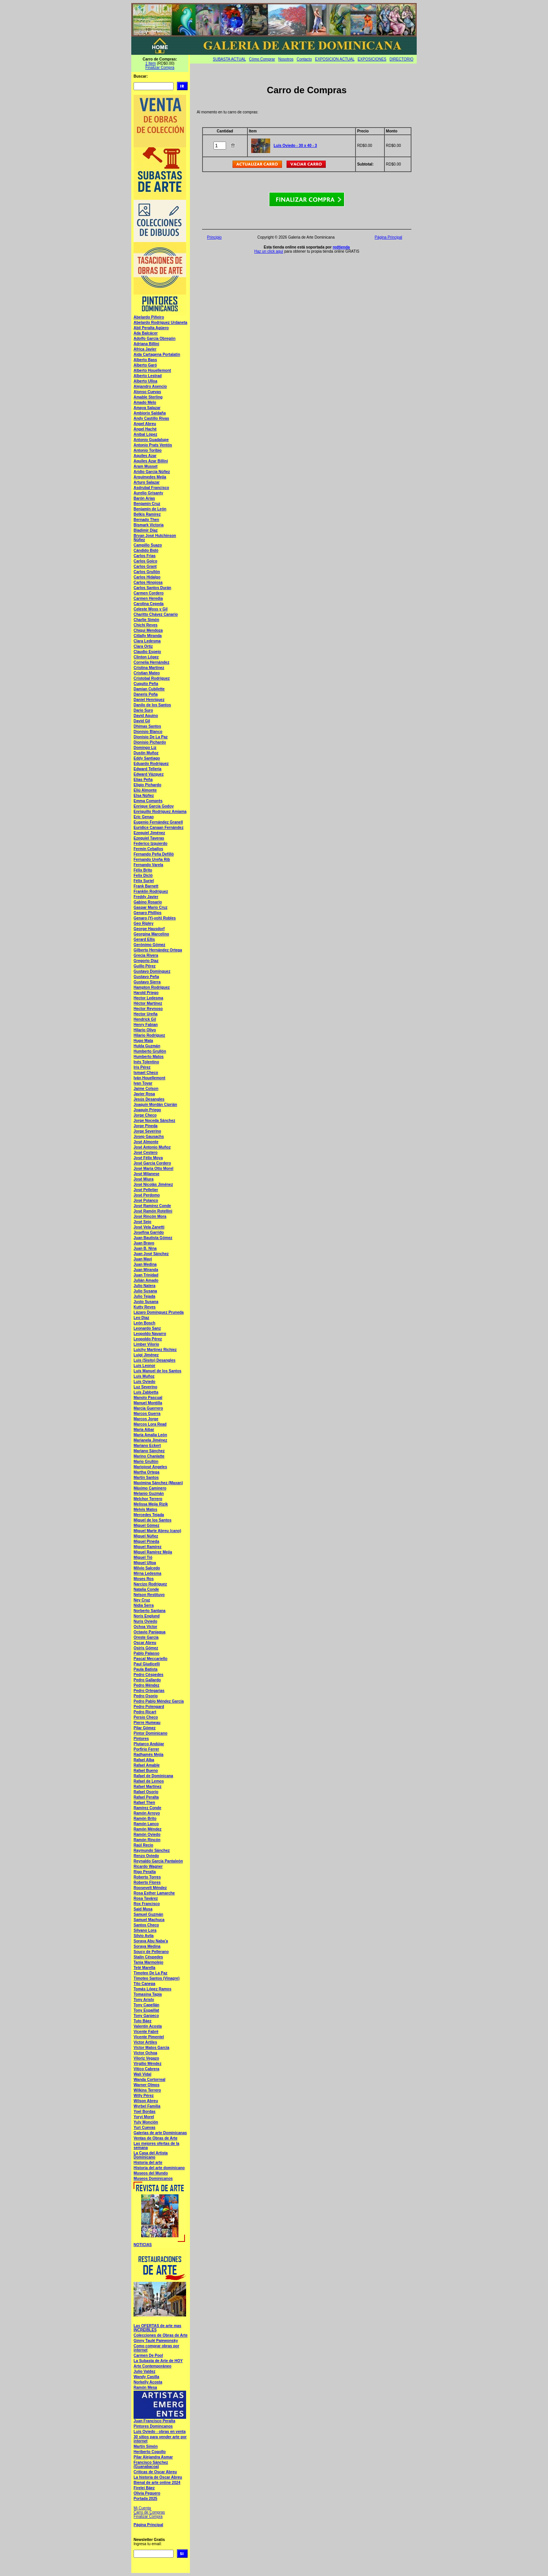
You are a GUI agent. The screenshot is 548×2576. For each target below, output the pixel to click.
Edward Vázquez (149, 774)
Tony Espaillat (146, 2010)
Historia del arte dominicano (159, 2168)
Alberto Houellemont (152, 370)
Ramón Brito (145, 1818)
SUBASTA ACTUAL (229, 59)
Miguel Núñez (146, 1536)
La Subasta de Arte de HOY (158, 2361)
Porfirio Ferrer (146, 1749)
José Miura (143, 1179)
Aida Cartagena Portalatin (157, 354)
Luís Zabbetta (146, 1392)
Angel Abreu (145, 424)
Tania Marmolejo (148, 1962)
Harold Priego (146, 993)
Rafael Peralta (146, 1797)
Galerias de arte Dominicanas (160, 2133)
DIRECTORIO (402, 59)
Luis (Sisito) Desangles (154, 1360)
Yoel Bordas (145, 2111)
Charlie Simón (146, 620)
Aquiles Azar (145, 456)
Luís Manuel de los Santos (158, 1371)
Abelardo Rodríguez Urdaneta (160, 322)
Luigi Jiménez (146, 1355)
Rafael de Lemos (149, 1781)
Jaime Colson (146, 1088)
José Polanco (146, 1200)
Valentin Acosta (148, 2026)
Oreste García (146, 1637)
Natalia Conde (146, 1589)
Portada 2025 (145, 2498)
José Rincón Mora (150, 1216)
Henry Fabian (146, 1025)
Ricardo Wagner (148, 1866)
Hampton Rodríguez (152, 987)
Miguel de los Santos (152, 1520)
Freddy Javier (146, 897)
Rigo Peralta (145, 1872)
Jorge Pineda (146, 1126)
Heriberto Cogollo (150, 2452)
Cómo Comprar (262, 59)
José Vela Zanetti (149, 1227)
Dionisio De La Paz (150, 737)
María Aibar (144, 1429)
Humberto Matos (149, 1057)
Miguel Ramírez (147, 1547)
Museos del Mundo (151, 2173)
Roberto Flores (147, 1882)
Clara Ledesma (147, 641)
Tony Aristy (144, 2000)
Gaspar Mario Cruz (150, 907)
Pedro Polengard (149, 1707)
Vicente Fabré (146, 2032)
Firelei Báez (144, 2488)
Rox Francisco (147, 1904)
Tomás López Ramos (152, 1989)
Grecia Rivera (146, 955)
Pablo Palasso (146, 1653)
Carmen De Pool (148, 2355)
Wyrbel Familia (147, 2106)
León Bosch (144, 1323)
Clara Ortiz (143, 646)
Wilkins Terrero (147, 2090)
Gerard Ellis (144, 939)
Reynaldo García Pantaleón (158, 1861)
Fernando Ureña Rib (152, 859)
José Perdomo (147, 1195)
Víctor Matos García (151, 2048)
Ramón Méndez (147, 1829)
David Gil (142, 721)
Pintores (141, 1738)
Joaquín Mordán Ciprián (155, 1104)
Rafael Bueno (146, 1770)
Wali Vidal (142, 2074)
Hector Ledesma (148, 998)
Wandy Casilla (146, 2377)
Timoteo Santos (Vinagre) (157, 1978)
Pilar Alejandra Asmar (153, 2457)
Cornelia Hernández (151, 662)
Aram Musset (146, 466)
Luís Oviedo (144, 1382)
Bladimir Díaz (146, 530)
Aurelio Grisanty (148, 493)
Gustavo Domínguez (152, 971)
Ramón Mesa (145, 2387)
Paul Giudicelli (147, 1664)
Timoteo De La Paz (150, 1973)
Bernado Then (146, 520)
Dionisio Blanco (148, 732)
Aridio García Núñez (152, 472)
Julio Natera (144, 1286)
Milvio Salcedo (147, 1568)
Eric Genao (144, 817)
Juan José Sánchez (151, 1254)
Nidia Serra (144, 1605)
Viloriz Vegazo (146, 2058)
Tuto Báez (142, 2021)
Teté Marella (144, 1968)
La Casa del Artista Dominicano (151, 2155)
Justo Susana (146, 1302)
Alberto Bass (145, 360)
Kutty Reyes (145, 1307)
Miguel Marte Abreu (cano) (157, 1531)
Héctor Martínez (148, 1003)
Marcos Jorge (146, 1419)
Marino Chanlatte (149, 1456)
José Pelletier (146, 1190)
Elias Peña (143, 779)
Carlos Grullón (147, 572)
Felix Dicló (143, 875)
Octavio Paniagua (150, 1632)
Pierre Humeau (147, 1723)
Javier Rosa (144, 1094)
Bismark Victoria (149, 525)
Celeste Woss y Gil (150, 609)
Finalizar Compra (159, 67)
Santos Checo (146, 1925)
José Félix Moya (148, 1158)
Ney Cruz (142, 1600)
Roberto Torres (147, 1877)
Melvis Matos (145, 1509)
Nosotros (285, 59)
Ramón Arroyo (147, 1813)
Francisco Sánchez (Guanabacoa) (151, 2464)
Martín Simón (146, 2446)
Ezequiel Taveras (149, 838)
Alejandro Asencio (150, 386)
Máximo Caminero (150, 1488)
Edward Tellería (147, 769)
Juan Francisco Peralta (154, 2421)
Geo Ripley (143, 923)
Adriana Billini (146, 344)
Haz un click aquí (268, 251)
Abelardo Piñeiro (149, 317)
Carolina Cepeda (149, 604)
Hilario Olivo (145, 1030)
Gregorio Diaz (146, 961)
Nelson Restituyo (149, 1595)
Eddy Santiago (147, 758)
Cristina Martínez (149, 668)
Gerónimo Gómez (149, 945)
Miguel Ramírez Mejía (153, 1552)
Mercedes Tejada (149, 1515)
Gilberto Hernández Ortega (158, 950)
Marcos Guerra (147, 1413)
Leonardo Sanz (147, 1328)
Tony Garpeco (146, 2016)
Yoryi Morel (144, 2117)
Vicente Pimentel (149, 2037)
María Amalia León (150, 1435)
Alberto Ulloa (145, 381)
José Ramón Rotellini (153, 1211)
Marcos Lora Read (150, 1424)
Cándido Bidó (146, 550)
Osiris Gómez (146, 1648)
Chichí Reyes (146, 625)
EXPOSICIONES (372, 59)
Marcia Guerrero (148, 1408)
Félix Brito (143, 870)
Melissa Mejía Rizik (151, 1504)
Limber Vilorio (146, 1344)
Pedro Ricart (145, 1712)
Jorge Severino (147, 1131)
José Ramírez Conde (152, 1206)
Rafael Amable (147, 1765)
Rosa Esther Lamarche (154, 1893)
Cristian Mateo (147, 673)
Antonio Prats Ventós (153, 445)
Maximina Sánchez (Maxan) (158, 1483)
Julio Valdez (144, 2371)
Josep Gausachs (149, 1136)
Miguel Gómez (146, 1525)
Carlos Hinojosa (148, 582)
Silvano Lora (145, 1930)
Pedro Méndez (146, 1685)
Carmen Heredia (148, 598)
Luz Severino (145, 1387)
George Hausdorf (149, 929)
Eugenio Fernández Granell (158, 822)
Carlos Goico (145, 561)
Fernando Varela (148, 865)
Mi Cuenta (142, 2508)
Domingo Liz (145, 748)
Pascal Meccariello (150, 1659)
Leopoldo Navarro (150, 1334)
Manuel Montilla (148, 1403)
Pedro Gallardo (147, 1680)
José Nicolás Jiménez (153, 1184)
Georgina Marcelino (151, 934)
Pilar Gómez (145, 1728)
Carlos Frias (145, 556)
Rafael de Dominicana (153, 1776)
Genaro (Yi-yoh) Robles (155, 918)
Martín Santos (146, 1477)
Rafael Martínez (147, 1786)
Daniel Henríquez (149, 700)
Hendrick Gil (145, 1019)
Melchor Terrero (148, 1499)
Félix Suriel (144, 881)
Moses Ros (144, 1579)
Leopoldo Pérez (148, 1339)
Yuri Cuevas (144, 2127)
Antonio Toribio (148, 450)
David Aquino (146, 716)
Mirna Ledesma (147, 1573)
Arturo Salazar (146, 482)
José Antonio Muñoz (152, 1147)
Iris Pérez (142, 1067)
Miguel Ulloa (145, 1563)
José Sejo (142, 1222)
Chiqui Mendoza (148, 630)
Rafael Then (144, 1802)
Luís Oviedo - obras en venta (160, 2431)
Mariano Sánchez (149, 1451)
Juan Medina (145, 1264)
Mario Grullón (146, 1461)
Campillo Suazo (148, 545)
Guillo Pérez (145, 966)
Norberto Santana (150, 1611)
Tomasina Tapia (148, 1994)
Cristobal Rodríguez (152, 678)
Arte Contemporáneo (152, 2366)
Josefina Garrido (149, 1232)
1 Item (150, 63)
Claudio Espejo (147, 652)
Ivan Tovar (143, 1083)
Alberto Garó (145, 365)
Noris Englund (146, 1616)
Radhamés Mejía (148, 1754)
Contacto (304, 59)
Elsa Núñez (144, 795)
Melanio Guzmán (149, 1493)
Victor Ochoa (145, 2053)
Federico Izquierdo (150, 843)
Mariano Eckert (147, 1445)
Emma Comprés (148, 801)
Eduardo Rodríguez (151, 763)
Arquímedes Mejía (150, 477)
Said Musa (143, 1909)
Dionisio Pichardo (150, 742)
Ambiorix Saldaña (150, 413)
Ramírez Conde (147, 1808)
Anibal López (145, 434)
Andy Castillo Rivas (151, 418)
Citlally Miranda (148, 636)
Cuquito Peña (146, 684)
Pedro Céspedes (148, 1675)
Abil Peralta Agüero (151, 328)
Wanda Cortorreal (150, 2079)
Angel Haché (145, 429)
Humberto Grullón (150, 1051)
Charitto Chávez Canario (156, 614)
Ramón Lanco (146, 1824)
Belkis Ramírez (147, 514)
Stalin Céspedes (148, 1957)
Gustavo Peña (146, 977)
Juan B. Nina (145, 1248)
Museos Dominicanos (153, 2178)
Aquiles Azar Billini (151, 461)
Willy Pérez (144, 2095)
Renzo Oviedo (146, 1856)
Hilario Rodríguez (149, 1035)
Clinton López (146, 657)
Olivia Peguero (147, 2493)
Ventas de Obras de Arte (155, 2138)
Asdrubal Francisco (151, 488)
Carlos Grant (145, 566)
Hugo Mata (143, 1041)
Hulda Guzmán (147, 1046)
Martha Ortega (146, 1472)
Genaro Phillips (147, 913)
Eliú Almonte (145, 790)
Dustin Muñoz (146, 753)
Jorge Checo (145, 1115)
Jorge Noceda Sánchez (154, 1120)
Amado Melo (145, 402)
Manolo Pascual (148, 1398)
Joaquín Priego (147, 1110)
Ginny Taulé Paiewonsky (156, 2341)
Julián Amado (146, 1280)
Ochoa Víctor (145, 1627)
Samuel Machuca (149, 1920)
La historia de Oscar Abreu (158, 2477)
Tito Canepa (144, 1984)
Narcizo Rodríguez (150, 1584)
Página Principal (148, 2525)
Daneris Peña (146, 694)
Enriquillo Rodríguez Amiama (160, 811)
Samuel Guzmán (148, 1914)
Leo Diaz (141, 1318)
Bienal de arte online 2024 (157, 2482)
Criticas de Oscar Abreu (155, 2472)
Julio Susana (145, 1291)
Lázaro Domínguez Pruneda (159, 1312)
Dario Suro (143, 710)
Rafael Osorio (146, 1792)
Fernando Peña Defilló (154, 854)
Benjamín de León (150, 509)
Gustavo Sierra (147, 982)
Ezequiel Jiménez (149, 833)
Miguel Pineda (146, 1541)
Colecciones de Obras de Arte (161, 2335)
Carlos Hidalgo (147, 577)
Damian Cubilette (149, 689)
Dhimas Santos (147, 726)
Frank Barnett (146, 886)
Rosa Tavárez (146, 1898)
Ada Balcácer (146, 333)
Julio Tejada (144, 1296)
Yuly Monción (146, 2122)
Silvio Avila (144, 1936)
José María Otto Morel (153, 1168)
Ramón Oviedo (147, 1834)
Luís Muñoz (144, 1376)
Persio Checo (146, 1717)
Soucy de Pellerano (151, 1952)
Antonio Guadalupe (151, 440)
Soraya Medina (147, 1946)
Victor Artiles (145, 2042)
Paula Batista (146, 1669)
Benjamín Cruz (147, 504)
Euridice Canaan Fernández (158, 827)
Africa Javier (145, 349)
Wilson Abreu (146, 2101)
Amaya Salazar (147, 408)
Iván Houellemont (149, 1078)
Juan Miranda (146, 1270)
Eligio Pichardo (147, 785)
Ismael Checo (146, 1073)
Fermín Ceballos (148, 849)
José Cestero (146, 1152)
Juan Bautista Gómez (153, 1238)
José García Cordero (152, 1163)
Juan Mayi (143, 1259)
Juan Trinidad (146, 1275)
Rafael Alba (144, 1760)
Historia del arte (148, 2162)
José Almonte (146, 1142)
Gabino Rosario (148, 902)
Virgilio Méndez (147, 2063)
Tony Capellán (146, 2005)
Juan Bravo (144, 1243)
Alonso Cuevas (147, 392)
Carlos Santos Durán (152, 588)
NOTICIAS (143, 2245)
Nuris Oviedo (145, 1621)
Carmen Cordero (149, 593)
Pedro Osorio (146, 1696)
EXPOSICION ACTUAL (335, 59)
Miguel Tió (143, 1557)
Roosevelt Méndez (150, 1888)
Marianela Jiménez (150, 1440)
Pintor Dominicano (150, 1733)
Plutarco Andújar (149, 1744)
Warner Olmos (146, 2085)
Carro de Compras (149, 2512)
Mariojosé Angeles (150, 1467)
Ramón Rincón (147, 1840)
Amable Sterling (148, 397)
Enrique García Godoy (154, 806)
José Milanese (146, 1174)
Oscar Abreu (145, 1643)
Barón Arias (144, 498)
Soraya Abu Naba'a (151, 1941)
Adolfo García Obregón (154, 338)
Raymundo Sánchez (152, 1850)
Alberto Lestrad (148, 376)
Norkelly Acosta (148, 2382)
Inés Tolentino (146, 1062)
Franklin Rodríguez (151, 891)
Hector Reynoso (148, 1009)
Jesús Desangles (149, 1099)
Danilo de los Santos (152, 705)
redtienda (341, 247)
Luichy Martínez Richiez (155, 1350)
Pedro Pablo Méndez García (159, 1701)
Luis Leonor (144, 1366)
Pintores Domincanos (153, 2426)
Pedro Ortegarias (149, 1691)
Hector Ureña (146, 1014)
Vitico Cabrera (146, 2069)
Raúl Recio (143, 1845)
